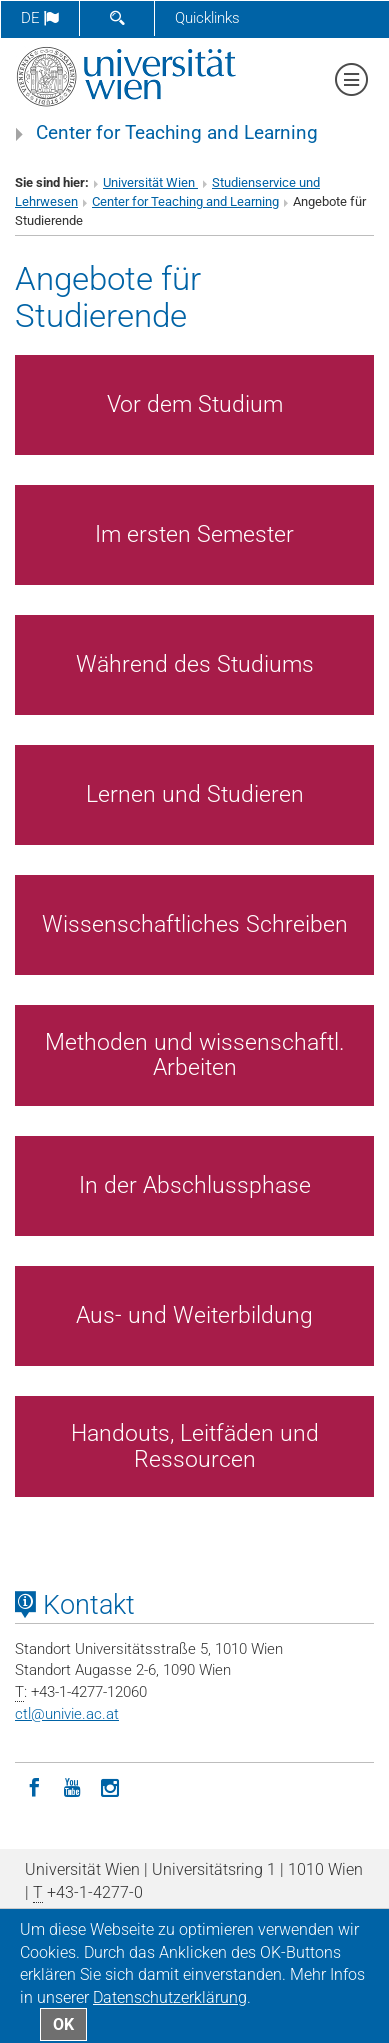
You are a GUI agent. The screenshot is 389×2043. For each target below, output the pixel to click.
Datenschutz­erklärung (170, 1997)
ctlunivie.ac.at (67, 1714)
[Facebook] (34, 1786)
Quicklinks (207, 18)
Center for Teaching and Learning (177, 133)
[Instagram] (110, 1786)
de (40, 18)
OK (63, 2024)
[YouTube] (72, 1786)
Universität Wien (150, 182)
